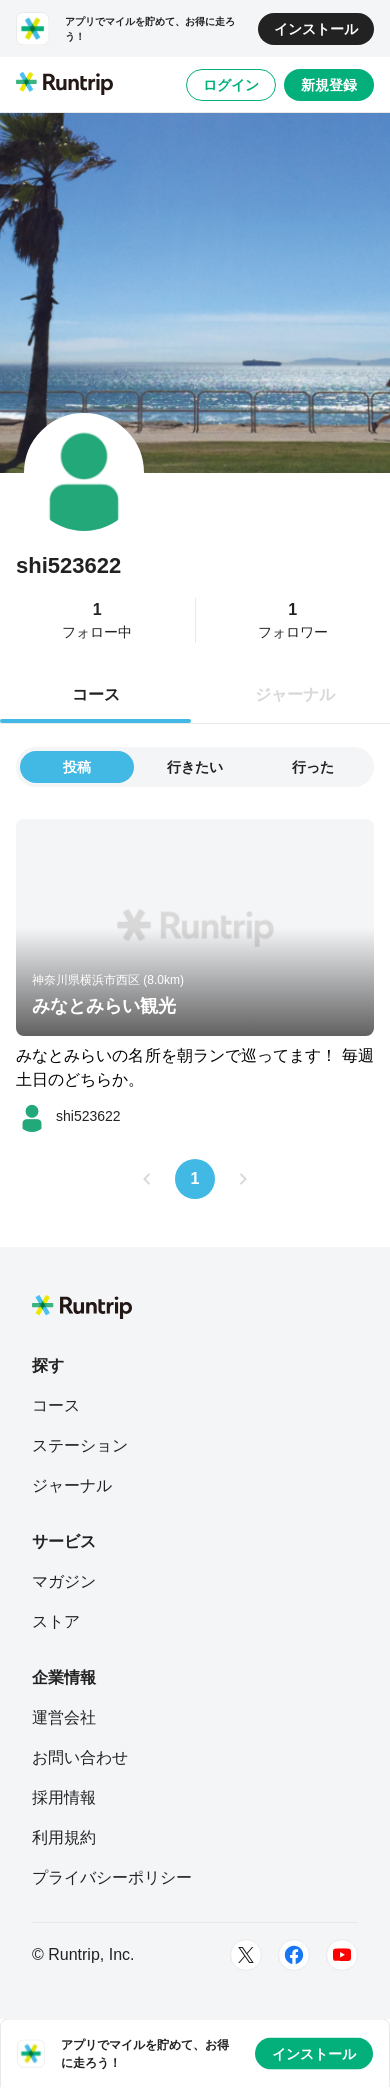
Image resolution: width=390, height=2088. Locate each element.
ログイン (231, 85)
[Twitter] (246, 1955)
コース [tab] (96, 694)
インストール (316, 29)
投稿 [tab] (77, 767)
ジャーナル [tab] (295, 694)
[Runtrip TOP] (64, 85)
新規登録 (329, 85)
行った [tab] (313, 767)
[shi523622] (68, 1116)
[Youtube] (342, 1955)
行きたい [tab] (195, 767)
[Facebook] (294, 1955)
